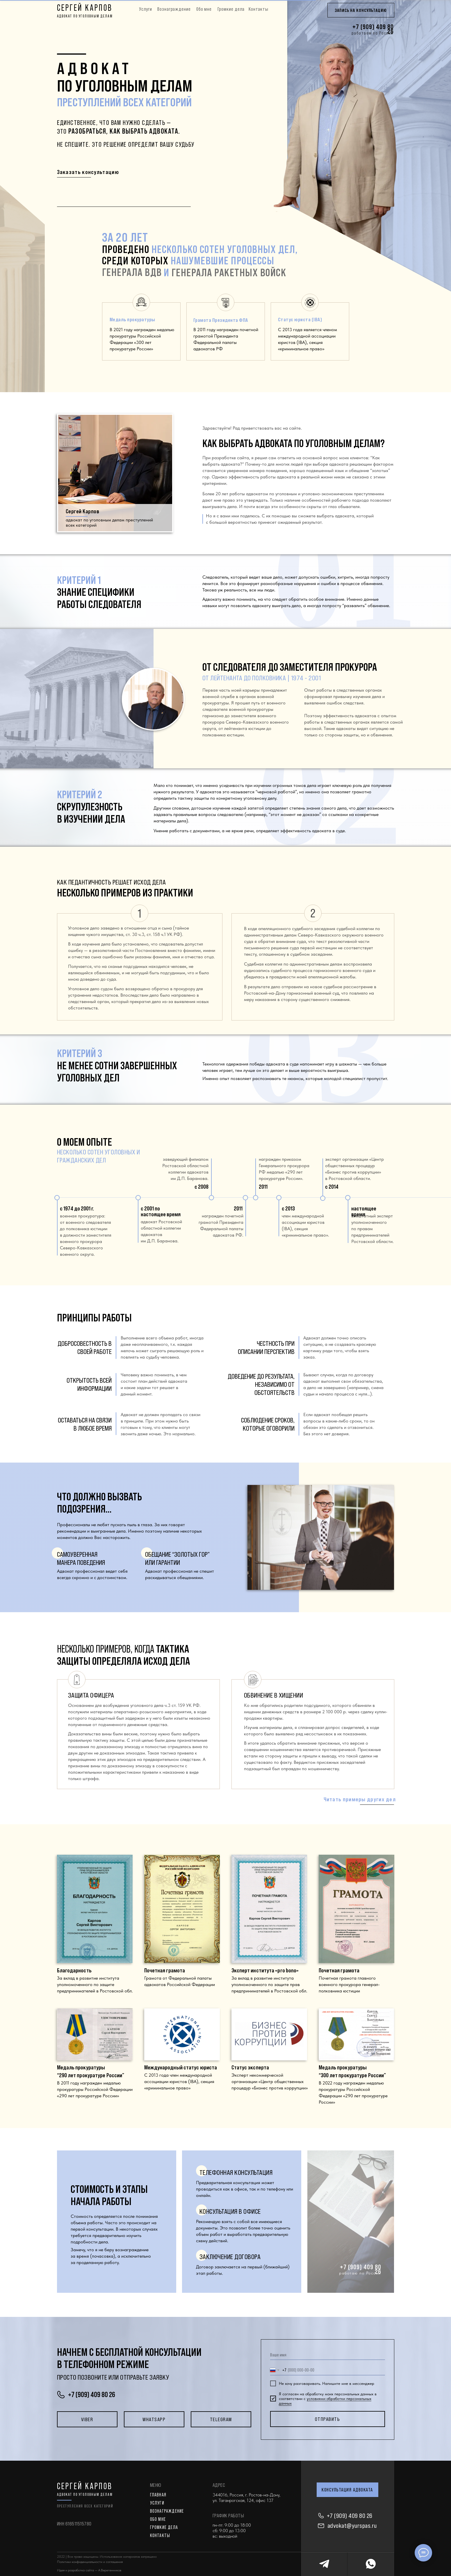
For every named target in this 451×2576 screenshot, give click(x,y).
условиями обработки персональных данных (325, 2400)
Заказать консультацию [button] (88, 172)
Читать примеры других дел (360, 1799)
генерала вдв (132, 272)
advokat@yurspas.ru (352, 2525)
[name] (327, 2355)
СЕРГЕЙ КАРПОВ (85, 7)
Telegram (221, 2419)
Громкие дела (231, 9)
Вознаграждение (174, 9)
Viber (87, 2419)
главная (158, 2495)
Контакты (258, 9)
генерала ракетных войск (229, 272)
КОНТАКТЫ (160, 2535)
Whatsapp (153, 2419)
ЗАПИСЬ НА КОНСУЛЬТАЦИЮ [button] (361, 10)
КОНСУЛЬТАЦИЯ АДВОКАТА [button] (347, 2490)
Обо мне (204, 9)
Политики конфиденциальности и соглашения (90, 2562)
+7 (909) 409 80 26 (349, 2515)
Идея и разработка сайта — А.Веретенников (89, 2570)
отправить (327, 2419)
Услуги (145, 9)
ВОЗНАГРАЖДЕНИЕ (167, 2511)
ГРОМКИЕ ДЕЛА (164, 2527)
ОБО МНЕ (158, 2519)
